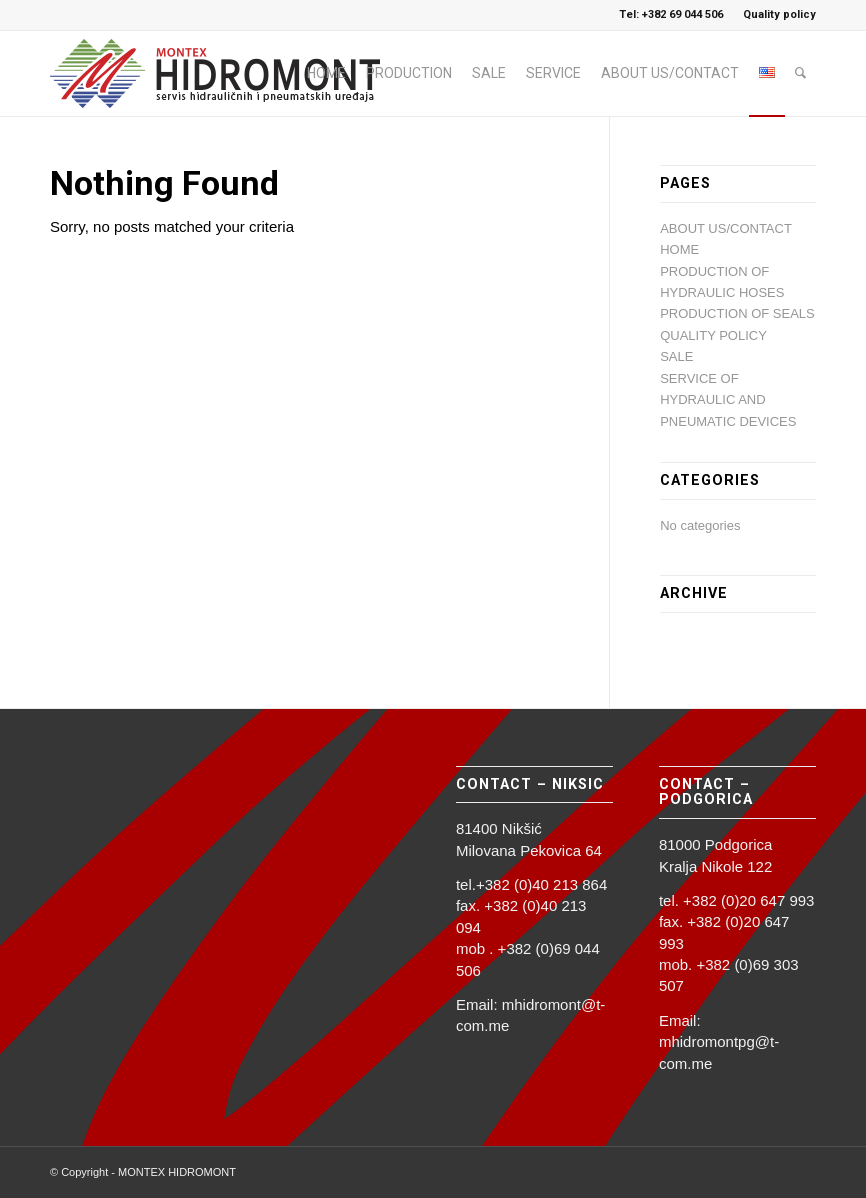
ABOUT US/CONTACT (726, 228)
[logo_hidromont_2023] (225, 73)
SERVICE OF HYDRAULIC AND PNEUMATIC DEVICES (728, 400)
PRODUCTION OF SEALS (737, 313)
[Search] (800, 73)
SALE (676, 356)
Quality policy (779, 14)
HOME (679, 249)
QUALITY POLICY (713, 335)
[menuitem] (774, 15)
